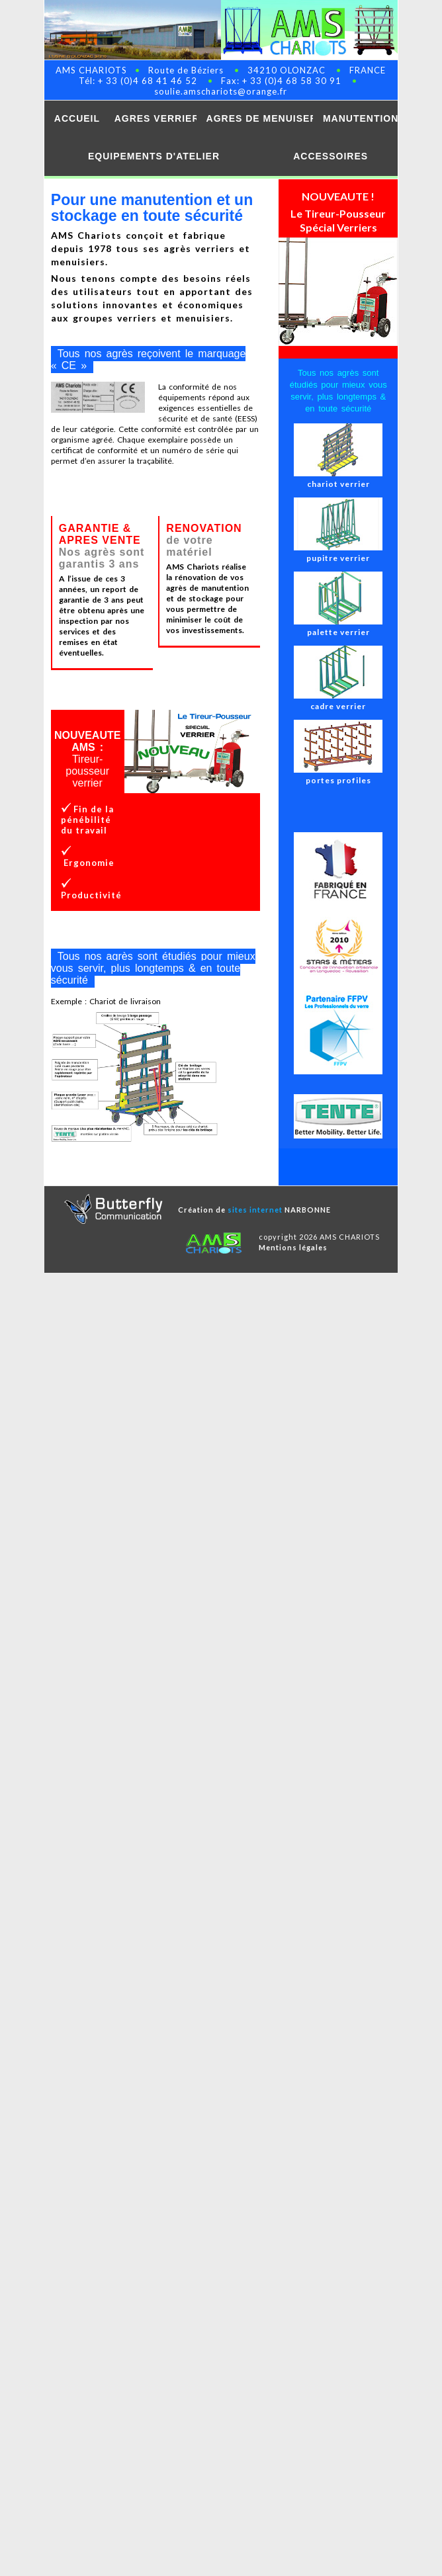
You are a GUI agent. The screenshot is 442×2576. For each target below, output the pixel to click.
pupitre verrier (338, 552)
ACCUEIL (77, 118)
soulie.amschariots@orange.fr (220, 91)
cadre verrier (338, 701)
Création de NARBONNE (254, 1209)
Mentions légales (293, 1247)
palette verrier (338, 627)
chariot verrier (338, 478)
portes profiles (338, 775)
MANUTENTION (360, 118)
